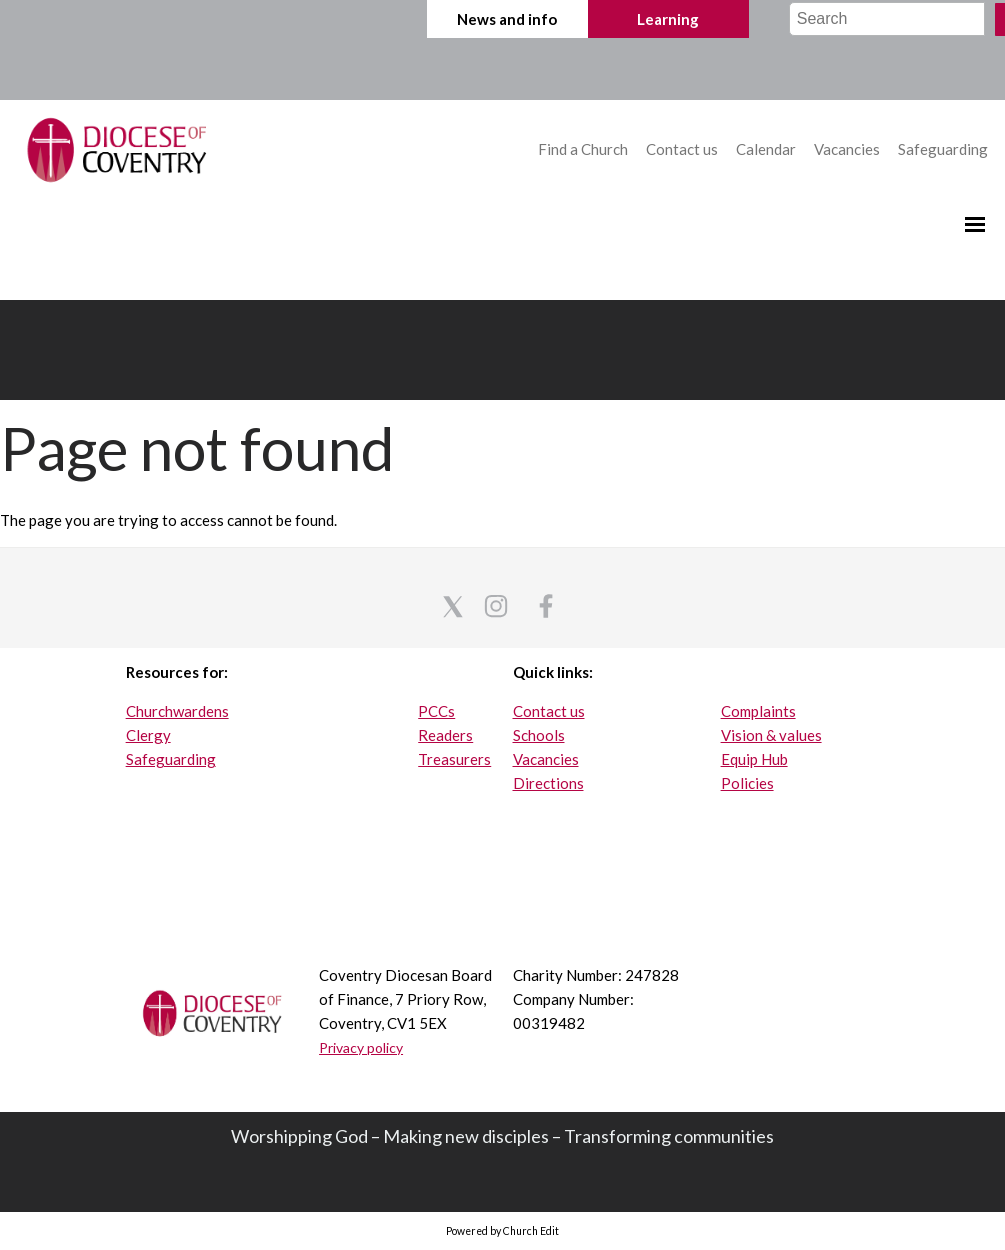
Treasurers (454, 759)
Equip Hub (754, 759)
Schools (539, 735)
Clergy (148, 735)
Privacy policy (361, 1047)
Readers (445, 735)
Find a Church (584, 149)
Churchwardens (177, 711)
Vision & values (771, 735)
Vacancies (847, 149)
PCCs (436, 711)
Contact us (683, 149)
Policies (747, 783)
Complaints (758, 711)
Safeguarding (943, 149)
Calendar (767, 149)
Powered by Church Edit (502, 1231)
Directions (548, 783)
